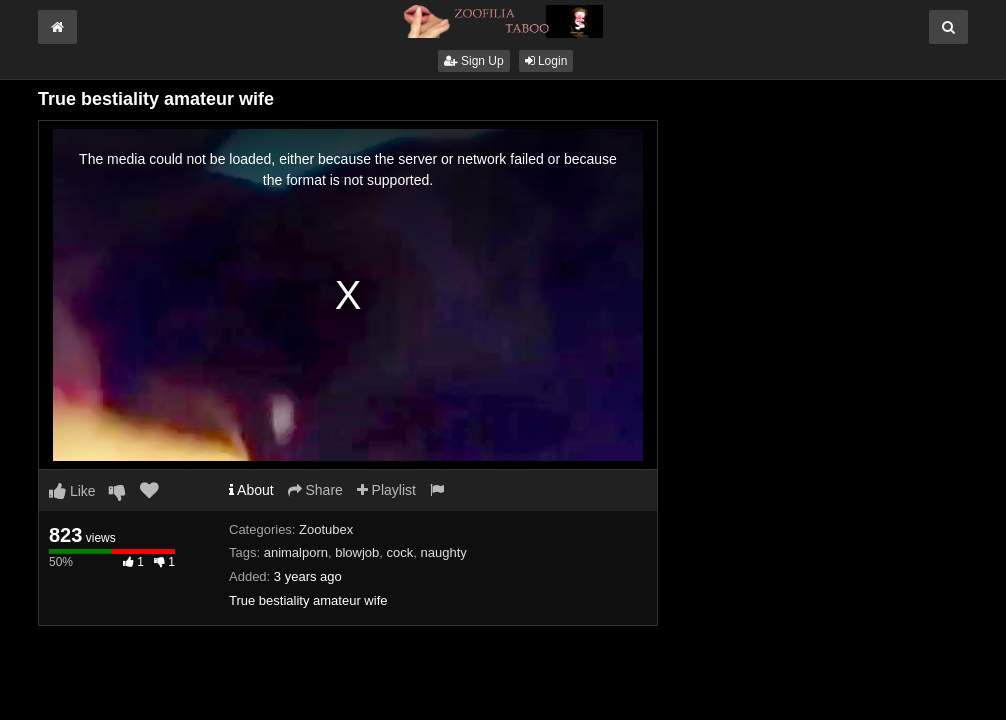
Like (72, 491)
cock (400, 552)
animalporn (296, 552)
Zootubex (326, 529)
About (251, 490)
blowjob (357, 552)
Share (315, 490)
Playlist (386, 490)
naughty (444, 552)
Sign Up (474, 61)
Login (546, 61)
